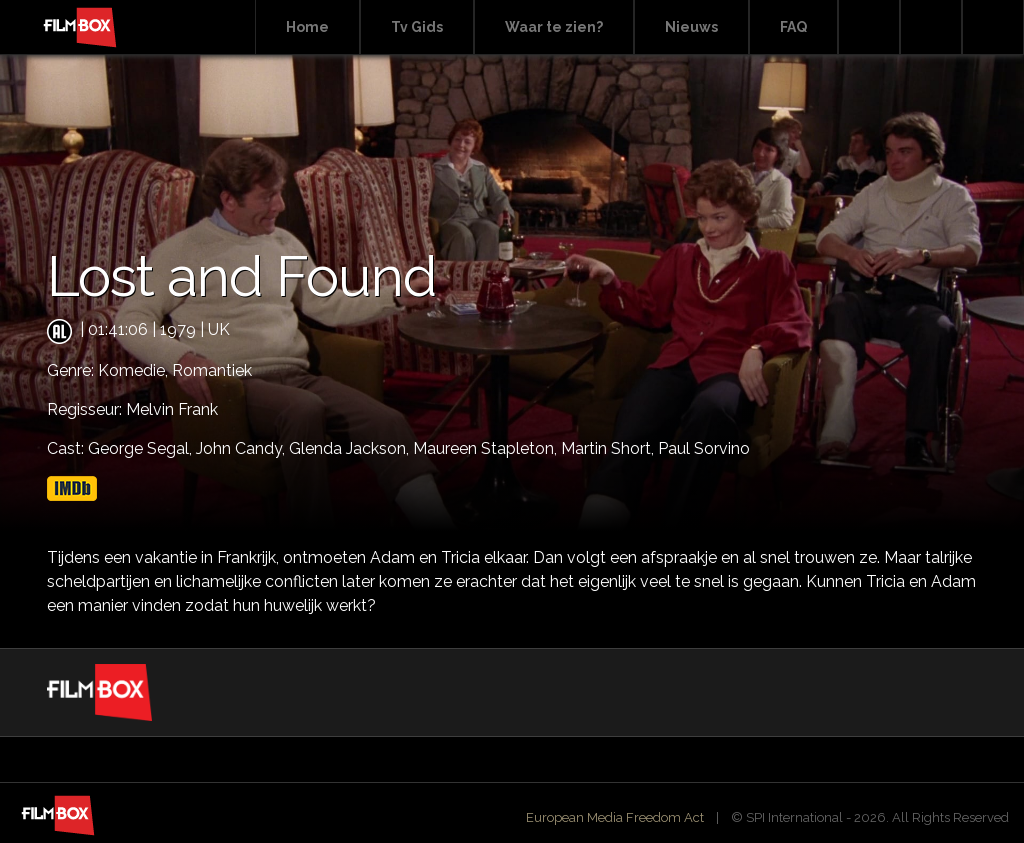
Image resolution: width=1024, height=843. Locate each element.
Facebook (931, 27)
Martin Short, (609, 448)
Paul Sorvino (704, 448)
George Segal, (142, 448)
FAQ (793, 27)
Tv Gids (417, 27)
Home (307, 27)
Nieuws (691, 27)
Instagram (993, 27)
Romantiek (212, 370)
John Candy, (242, 448)
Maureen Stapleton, (487, 448)
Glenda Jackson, (351, 448)
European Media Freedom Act (615, 817)
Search (869, 27)
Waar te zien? (554, 27)
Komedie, (135, 370)
